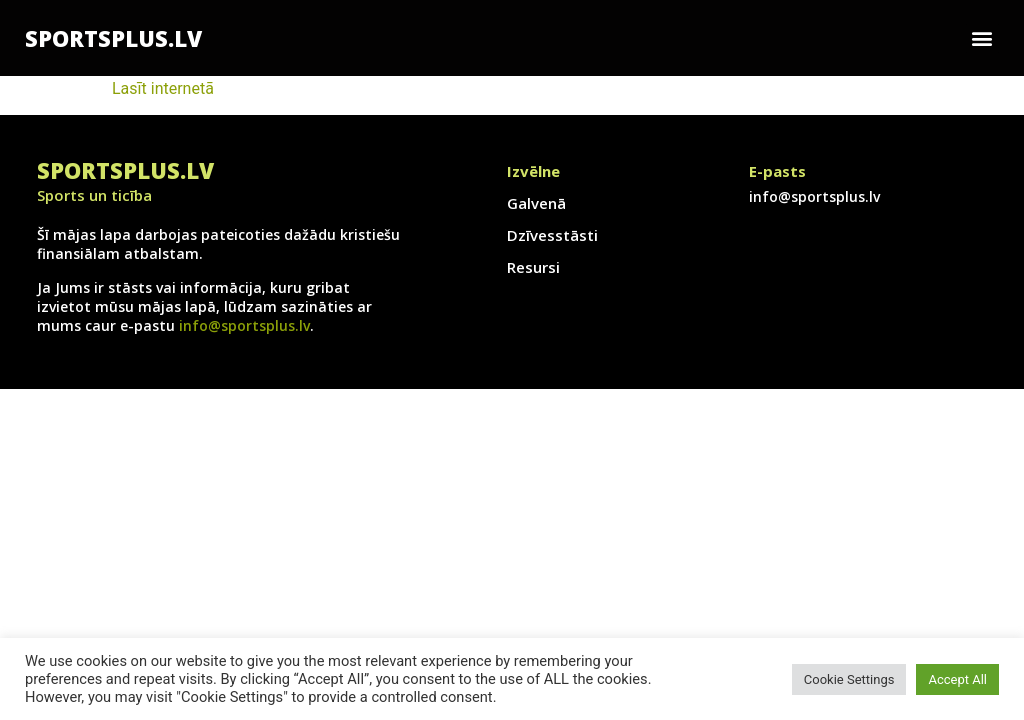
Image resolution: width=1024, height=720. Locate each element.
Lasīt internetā (163, 88)
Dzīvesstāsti (552, 235)
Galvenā (536, 203)
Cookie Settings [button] (849, 679)
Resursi (533, 267)
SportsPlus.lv (113, 38)
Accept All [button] (957, 679)
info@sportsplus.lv (244, 325)
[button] (982, 38)
